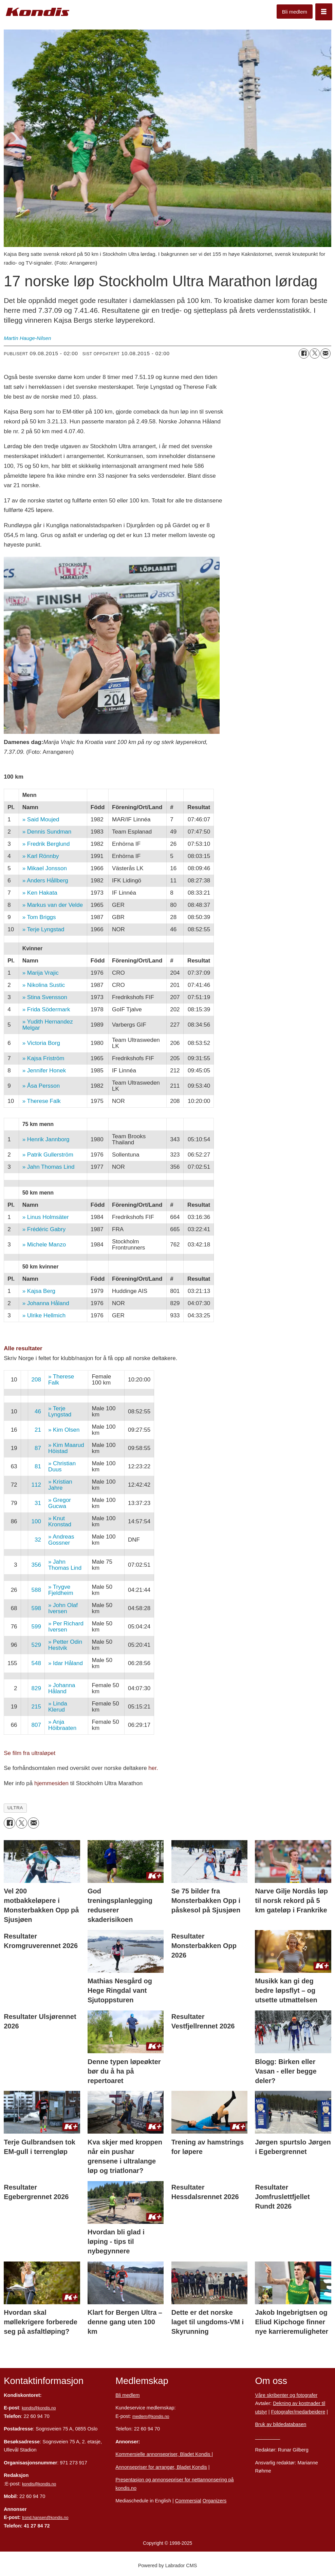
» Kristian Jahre (60, 1484)
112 (36, 1485)
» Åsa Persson (41, 1086)
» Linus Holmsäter (45, 1217)
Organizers (215, 2500)
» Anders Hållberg (45, 880)
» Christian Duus (62, 1466)
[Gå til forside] (37, 12)
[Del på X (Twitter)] (315, 353)
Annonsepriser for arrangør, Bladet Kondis (161, 2467)
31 (38, 1503)
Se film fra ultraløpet (29, 1753)
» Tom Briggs (39, 917)
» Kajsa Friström (43, 1058)
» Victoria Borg (41, 1043)
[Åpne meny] (323, 11)
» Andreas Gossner (61, 1539)
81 (38, 1466)
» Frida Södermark (46, 1009)
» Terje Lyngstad (43, 929)
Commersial (188, 2500)
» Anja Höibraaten (62, 1725)
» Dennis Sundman (47, 831)
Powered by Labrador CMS (167, 2565)
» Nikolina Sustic (43, 985)
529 (36, 1645)
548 (36, 1663)
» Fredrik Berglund (46, 844)
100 (36, 1521)
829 (36, 1688)
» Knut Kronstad (59, 1521)
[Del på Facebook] (304, 353)
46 (38, 1411)
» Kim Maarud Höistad (66, 1448)
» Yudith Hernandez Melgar (47, 1024)
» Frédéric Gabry (44, 1229)
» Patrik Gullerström (47, 1154)
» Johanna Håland (45, 1303)
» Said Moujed (40, 819)
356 (36, 1565)
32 (38, 1540)
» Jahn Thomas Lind (48, 1167)
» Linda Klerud (57, 1706)
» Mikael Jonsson (44, 868)
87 (38, 1448)
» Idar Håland (65, 1663)
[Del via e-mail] (325, 353)
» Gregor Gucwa (59, 1503)
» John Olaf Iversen (63, 1608)
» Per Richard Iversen (65, 1626)
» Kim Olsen (64, 1430)
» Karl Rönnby (40, 856)
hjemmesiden (51, 1783)
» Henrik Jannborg (46, 1139)
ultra (15, 1807)
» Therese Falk (41, 1101)
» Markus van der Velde (52, 905)
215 (36, 1706)
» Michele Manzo (44, 1244)
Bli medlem (294, 12)
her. (153, 1768)
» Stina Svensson (44, 997)
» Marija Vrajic (40, 973)
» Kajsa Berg (38, 1291)
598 (36, 1608)
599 (36, 1626)
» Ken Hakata (39, 893)
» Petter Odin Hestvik (65, 1645)
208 (36, 1379)
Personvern (267, 2437)
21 (38, 1430)
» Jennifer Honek (44, 1070)
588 (36, 1590)
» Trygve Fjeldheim (60, 1590)
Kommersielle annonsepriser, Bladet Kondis (163, 2454)
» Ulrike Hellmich (44, 1315)
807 (36, 1725)
